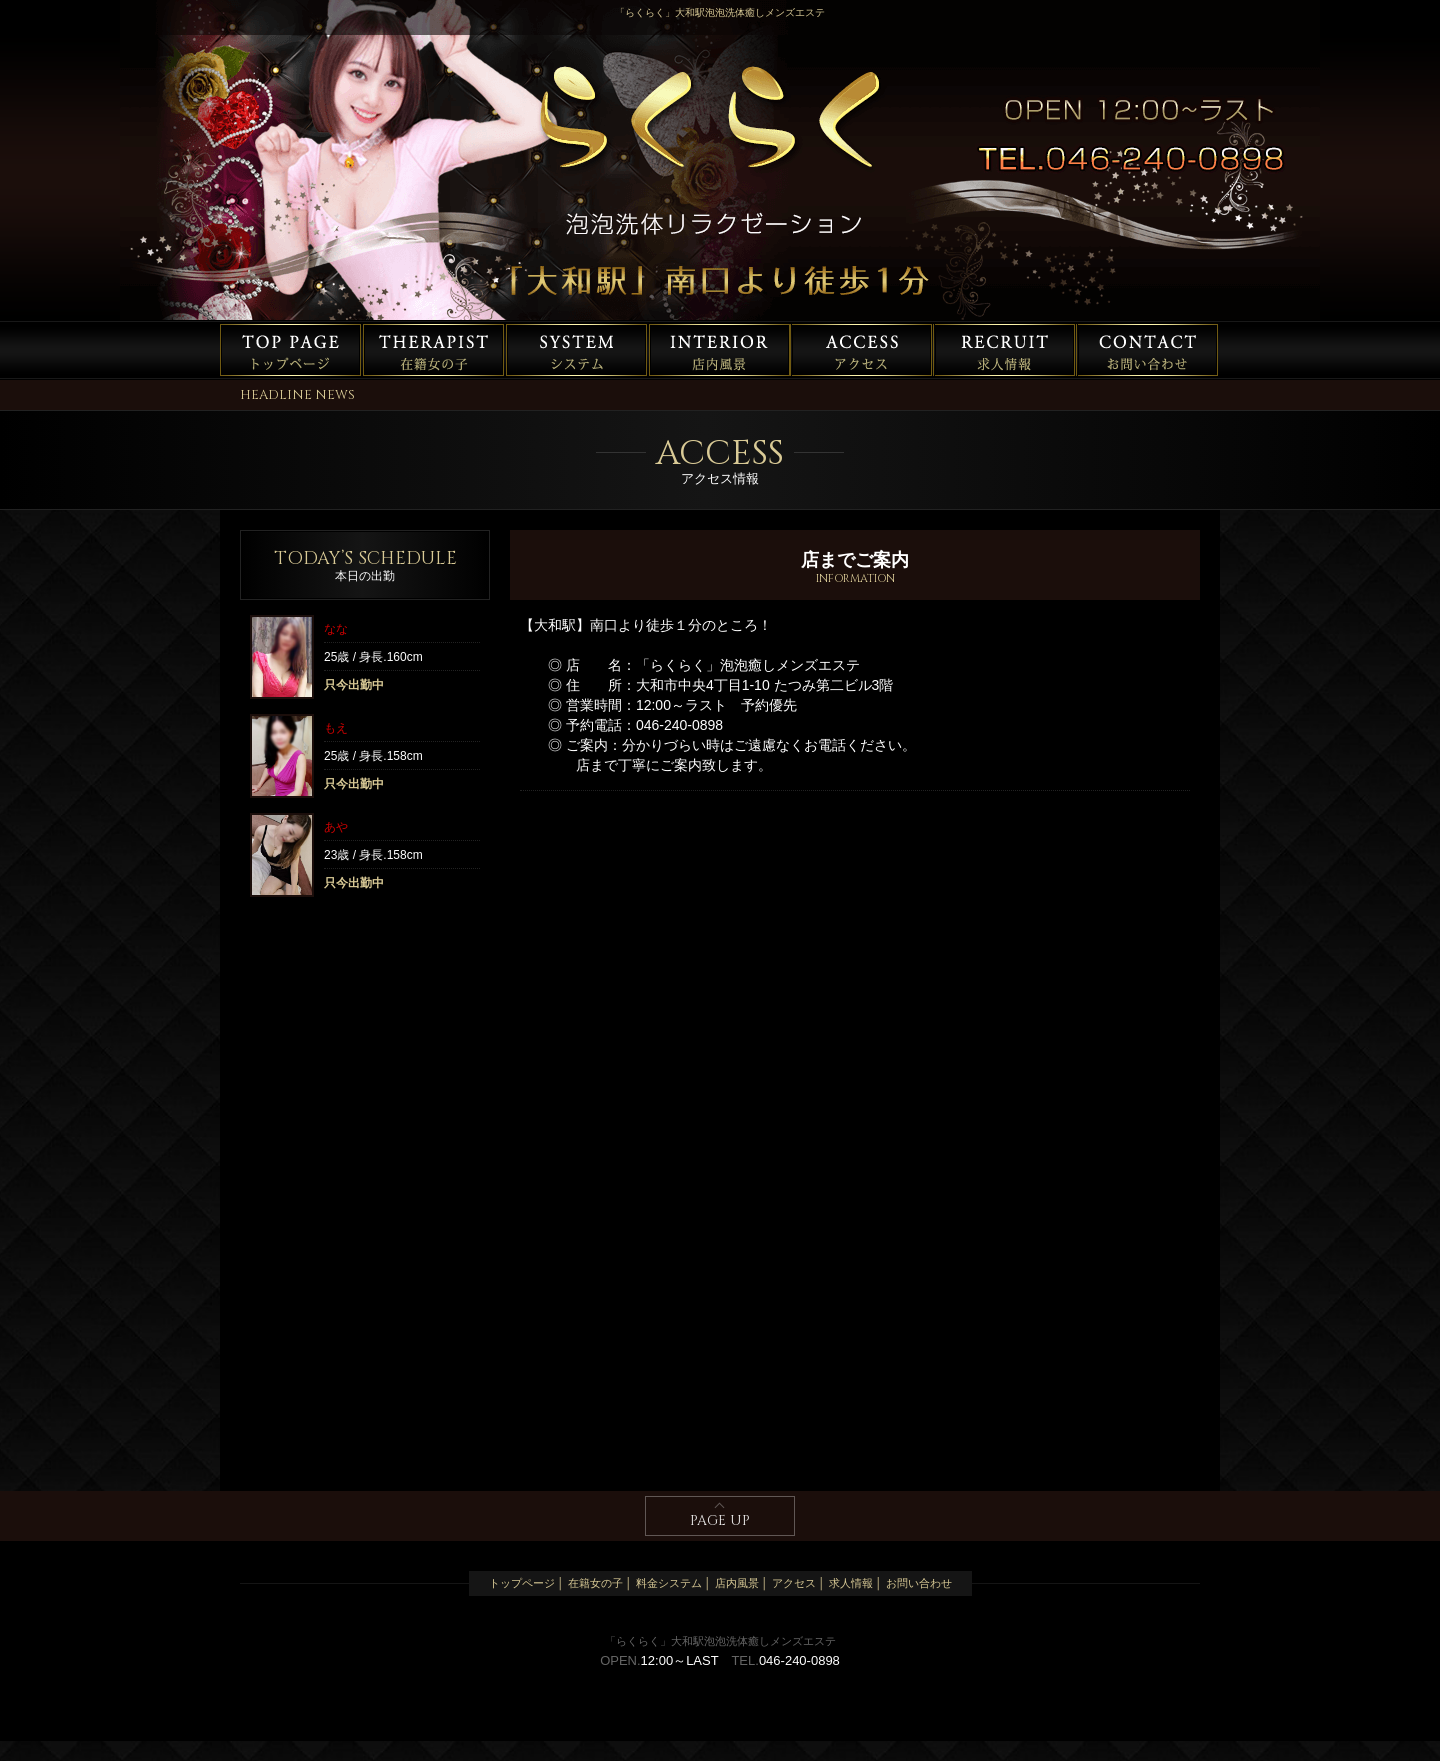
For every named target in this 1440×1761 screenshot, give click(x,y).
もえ (336, 728)
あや (336, 827)
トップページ (291, 350)
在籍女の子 (434, 350)
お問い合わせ (1149, 350)
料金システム (577, 350)
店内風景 (720, 350)
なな (336, 629)
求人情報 (1006, 350)
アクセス (863, 350)
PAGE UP (720, 1520)
